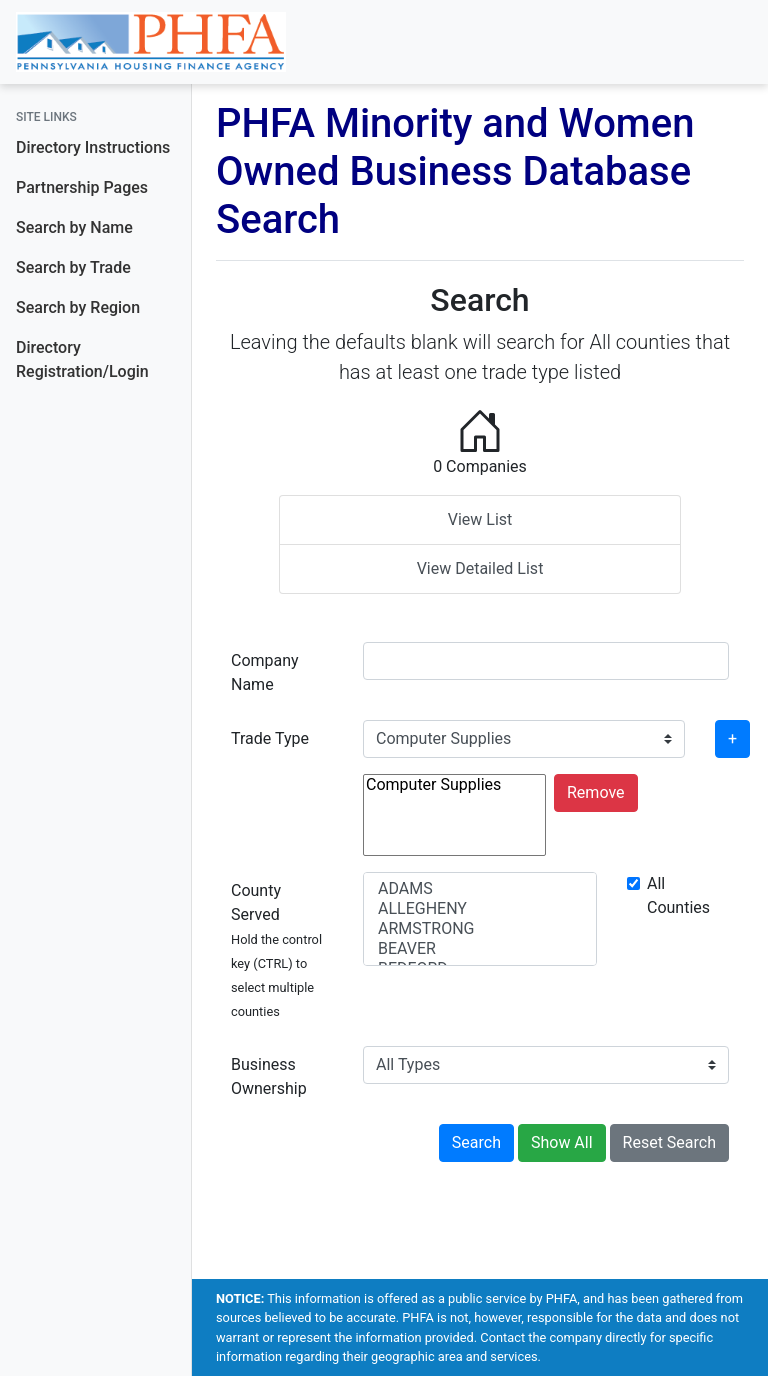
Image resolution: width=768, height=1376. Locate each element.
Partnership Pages (82, 187)
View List (480, 519)
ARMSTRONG (480, 929)
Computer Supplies (454, 785)
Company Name (265, 672)
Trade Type (270, 738)
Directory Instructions (93, 147)
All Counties (678, 895)
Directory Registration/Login (82, 359)
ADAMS (480, 889)
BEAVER (480, 949)
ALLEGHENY (480, 909)
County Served (276, 950)
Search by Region (78, 307)
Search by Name (74, 227)
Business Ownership (269, 1076)
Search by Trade (73, 267)
